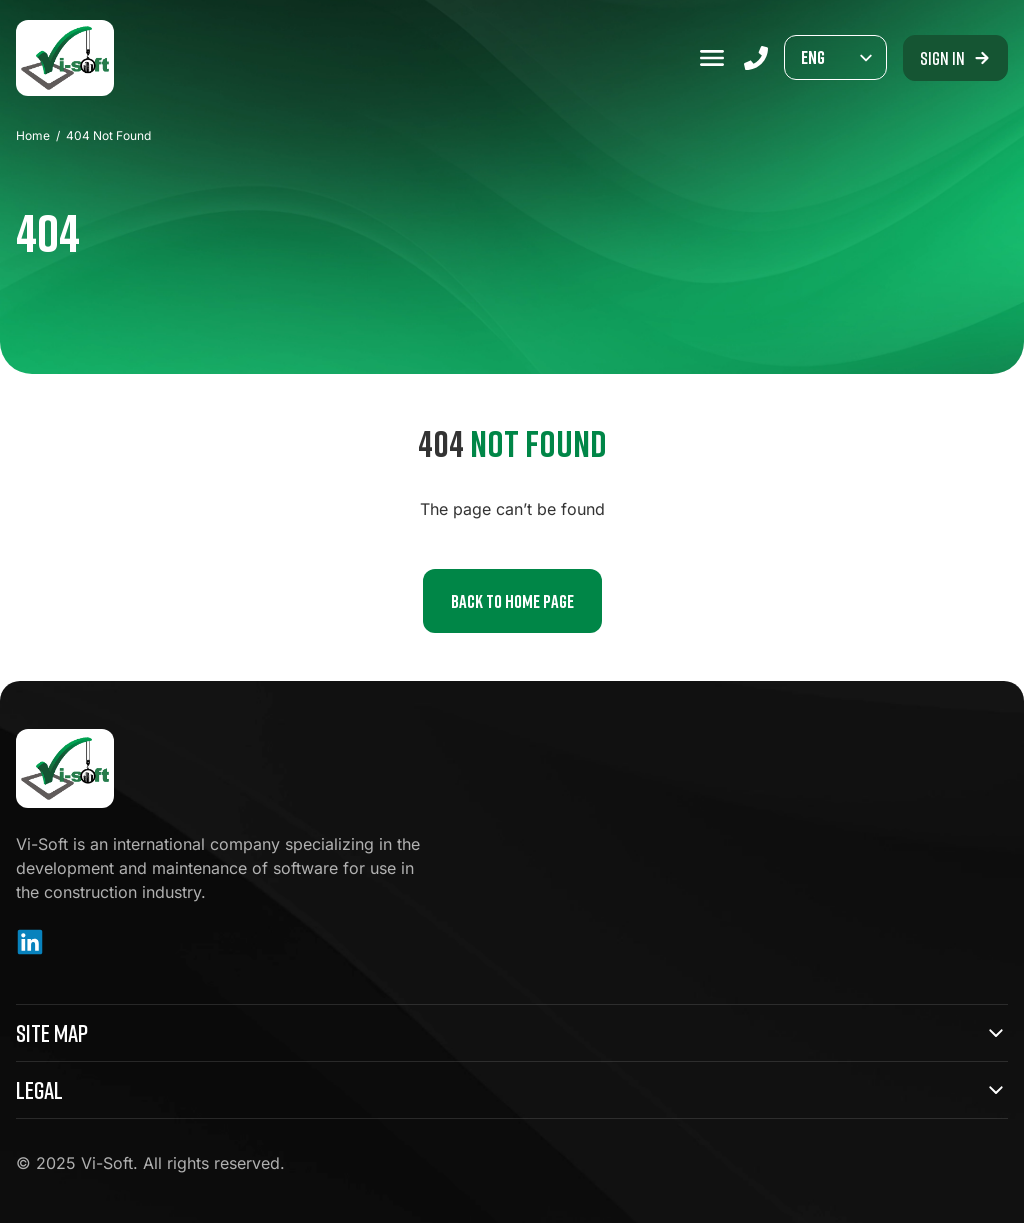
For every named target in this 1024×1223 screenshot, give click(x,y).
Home (33, 135)
